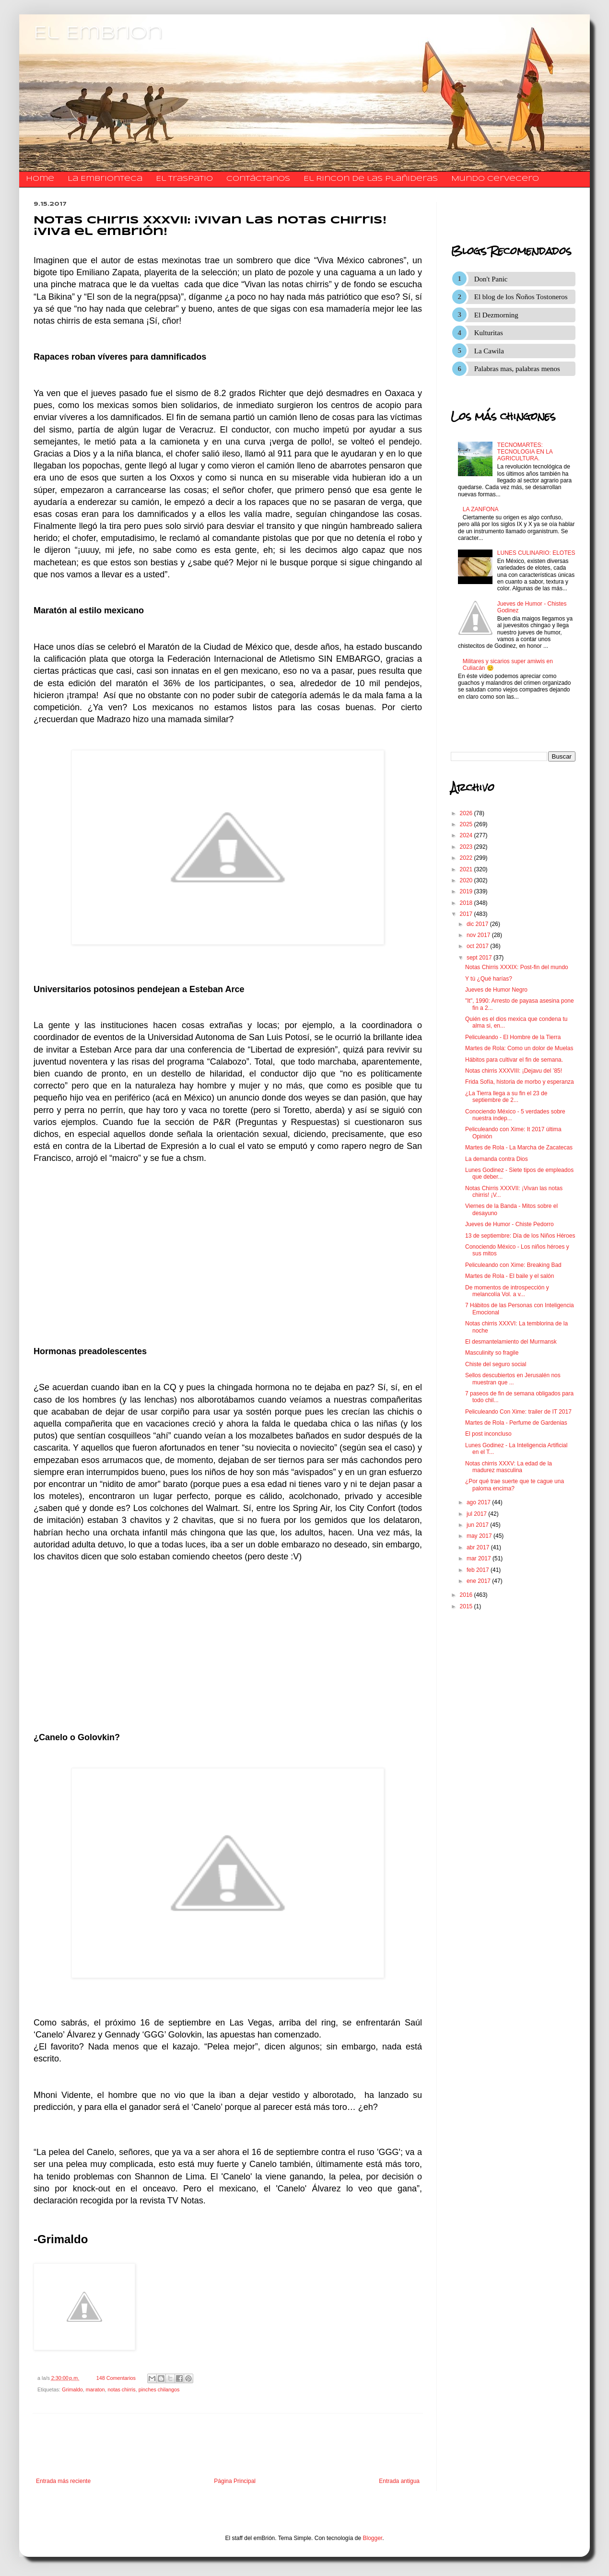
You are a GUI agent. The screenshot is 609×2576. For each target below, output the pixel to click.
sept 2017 (480, 957)
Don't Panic (491, 279)
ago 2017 (479, 1502)
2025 (467, 824)
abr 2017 (479, 1547)
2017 (467, 914)
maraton (95, 2389)
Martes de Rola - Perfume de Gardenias (516, 1422)
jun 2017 (478, 1525)
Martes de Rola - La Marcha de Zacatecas (519, 1147)
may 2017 (480, 1536)
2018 (467, 903)
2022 (467, 858)
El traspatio (184, 179)
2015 (467, 1606)
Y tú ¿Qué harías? (488, 978)
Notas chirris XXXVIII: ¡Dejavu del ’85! (513, 1070)
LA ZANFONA (481, 509)
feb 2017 (479, 1570)
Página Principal (235, 2481)
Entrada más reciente (63, 2481)
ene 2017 (479, 1581)
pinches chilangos (159, 2389)
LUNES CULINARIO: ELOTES (536, 553)
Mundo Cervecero (495, 179)
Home (40, 179)
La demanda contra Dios (496, 1159)
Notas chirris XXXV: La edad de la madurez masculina (508, 1467)
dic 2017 (478, 924)
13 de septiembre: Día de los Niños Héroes (520, 1235)
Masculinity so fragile (491, 1352)
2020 (467, 880)
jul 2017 (477, 1513)
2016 (467, 1595)
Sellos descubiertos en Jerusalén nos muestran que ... (513, 1378)
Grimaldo (72, 2389)
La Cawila (489, 351)
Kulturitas (488, 333)
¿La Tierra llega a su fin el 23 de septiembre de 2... (506, 1096)
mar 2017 (479, 1558)
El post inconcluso (488, 1433)
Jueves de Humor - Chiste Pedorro (509, 1224)
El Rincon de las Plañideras (371, 179)
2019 (467, 891)
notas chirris (121, 2389)
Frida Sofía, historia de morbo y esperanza (519, 1081)
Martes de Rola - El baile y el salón (509, 1276)
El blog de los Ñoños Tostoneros (521, 297)
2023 (467, 846)
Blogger (373, 2538)
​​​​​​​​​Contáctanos (258, 179)
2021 (467, 869)
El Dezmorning (496, 315)
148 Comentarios (116, 2378)
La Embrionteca (105, 179)
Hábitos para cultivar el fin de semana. (514, 1059)
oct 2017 (478, 946)
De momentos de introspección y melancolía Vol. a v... (507, 1291)
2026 (467, 813)
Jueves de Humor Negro (496, 989)
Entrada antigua (399, 2481)
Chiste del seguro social (495, 1364)
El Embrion (98, 33)
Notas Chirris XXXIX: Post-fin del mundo (516, 967)
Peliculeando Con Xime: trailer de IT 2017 (518, 1411)
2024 (467, 835)
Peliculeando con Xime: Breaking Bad (513, 1265)
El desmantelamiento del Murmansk (511, 1341)
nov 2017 (479, 935)
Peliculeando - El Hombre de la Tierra (513, 1037)
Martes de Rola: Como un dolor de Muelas (519, 1048)
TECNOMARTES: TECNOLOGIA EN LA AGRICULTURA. (524, 452)
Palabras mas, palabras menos (517, 369)
